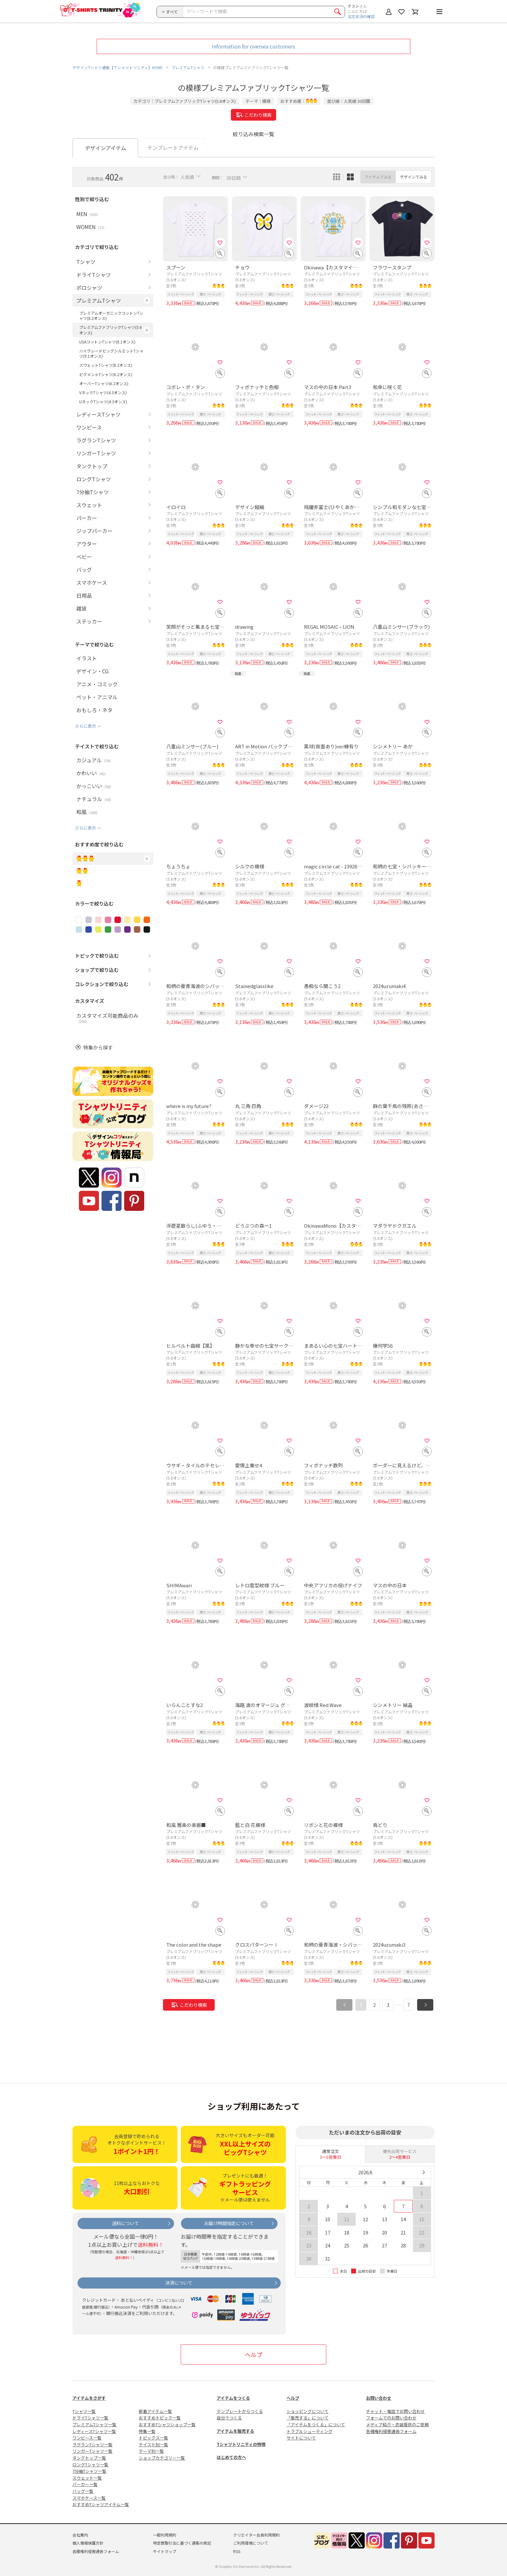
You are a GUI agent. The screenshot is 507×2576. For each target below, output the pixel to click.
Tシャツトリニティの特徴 (241, 2444)
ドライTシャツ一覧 (90, 2418)
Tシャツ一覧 (84, 2411)
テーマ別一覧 (151, 2451)
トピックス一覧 (153, 2438)
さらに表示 (85, 726)
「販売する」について (307, 2418)
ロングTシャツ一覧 (90, 2465)
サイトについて (301, 2438)
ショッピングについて (307, 2411)
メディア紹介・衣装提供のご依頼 (397, 2424)
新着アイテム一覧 (155, 2411)
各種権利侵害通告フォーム (391, 2431)
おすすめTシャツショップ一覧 (167, 2424)
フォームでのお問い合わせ (391, 2418)
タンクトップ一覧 (89, 2458)
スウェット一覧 (87, 2478)
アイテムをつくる (233, 2398)
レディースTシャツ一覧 (94, 2431)
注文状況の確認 (361, 16)
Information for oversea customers (253, 46)
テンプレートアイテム (173, 147)
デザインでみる (413, 176)
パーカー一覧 (85, 2484)
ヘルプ (253, 2354)
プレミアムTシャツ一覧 (94, 2424)
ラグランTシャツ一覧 (92, 2444)
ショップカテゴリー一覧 (162, 2458)
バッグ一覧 (82, 2491)
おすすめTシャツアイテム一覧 (100, 2504)
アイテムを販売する (235, 2431)
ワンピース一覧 (87, 2438)
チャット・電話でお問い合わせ (395, 2411)
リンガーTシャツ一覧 (92, 2451)
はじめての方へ (231, 2457)
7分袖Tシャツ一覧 (89, 2471)
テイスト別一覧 (153, 2444)
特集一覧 (147, 2431)
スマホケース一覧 (89, 2498)
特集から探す (98, 1047)
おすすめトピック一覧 (160, 2418)
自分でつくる (229, 2418)
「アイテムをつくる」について (315, 2424)
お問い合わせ (378, 2398)
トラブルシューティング (309, 2431)
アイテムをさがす (89, 2398)
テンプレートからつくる (240, 2411)
